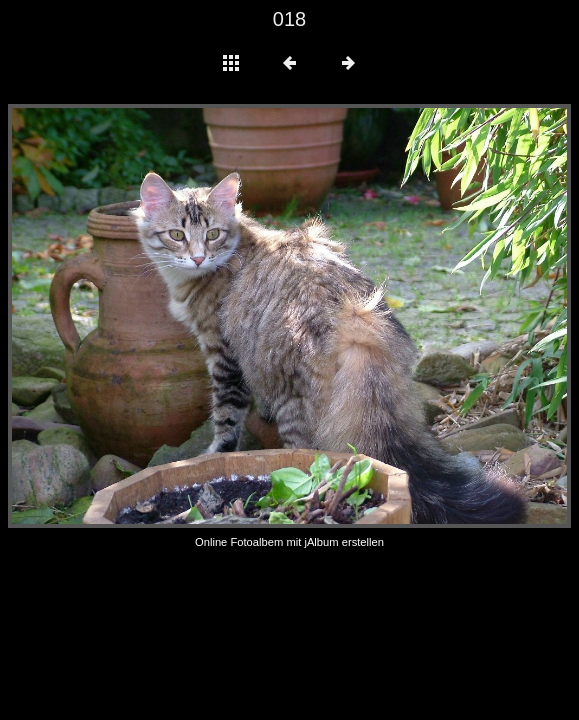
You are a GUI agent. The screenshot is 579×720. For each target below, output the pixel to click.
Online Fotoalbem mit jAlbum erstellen (289, 542)
